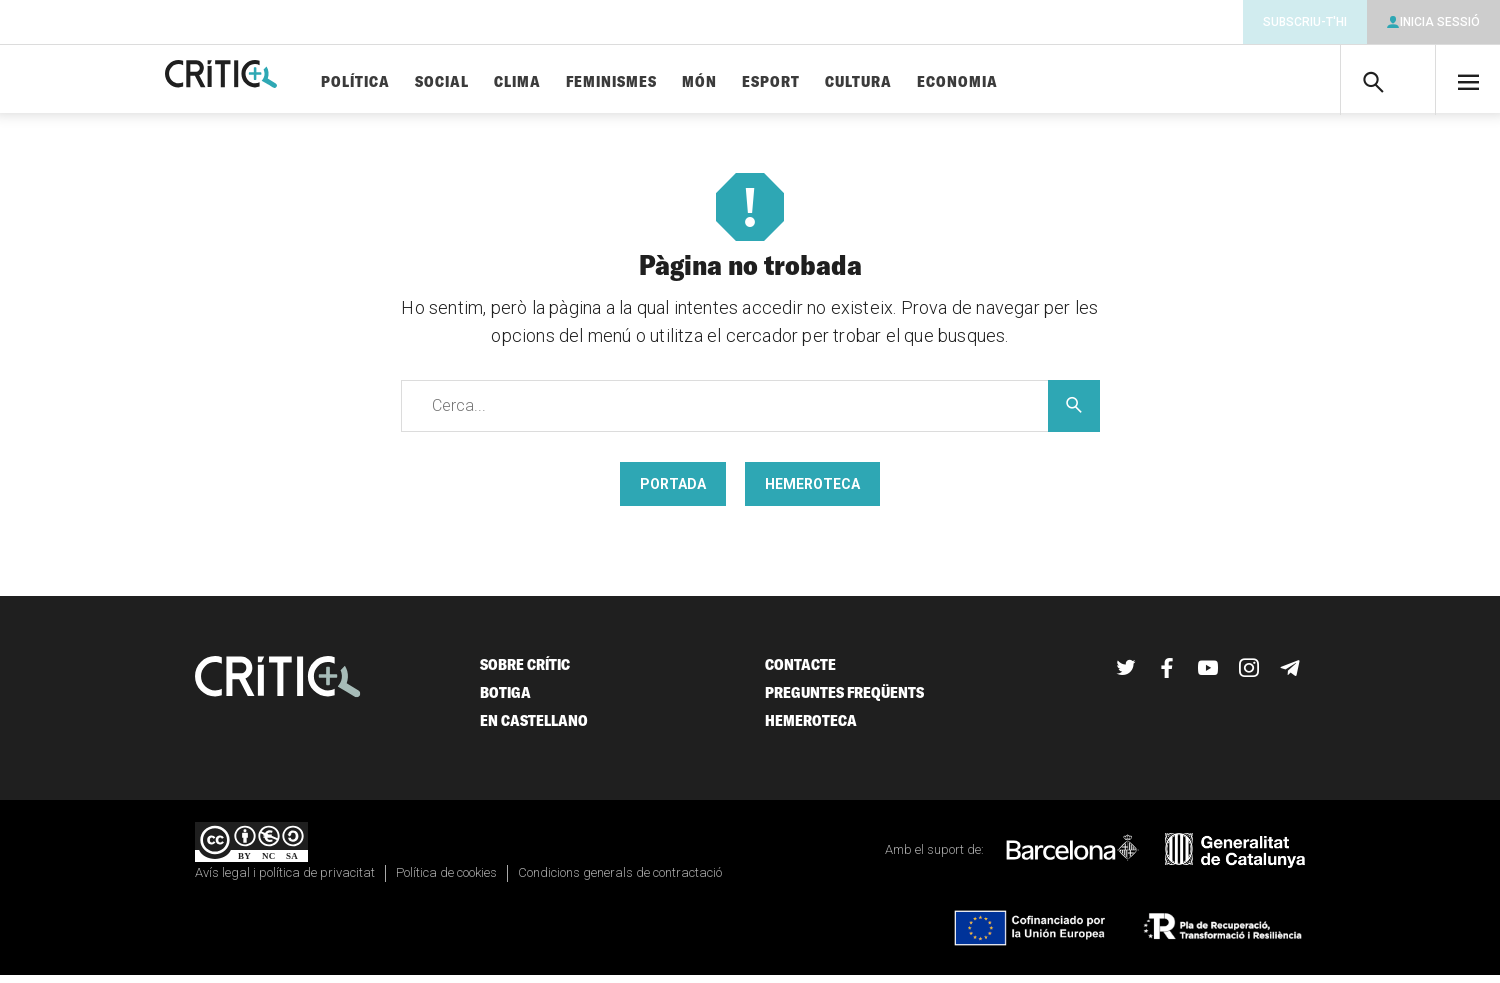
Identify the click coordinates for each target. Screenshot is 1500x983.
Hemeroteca (812, 492)
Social (503, 82)
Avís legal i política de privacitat (285, 880)
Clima (578, 82)
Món (760, 82)
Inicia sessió (1440, 22)
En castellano (534, 728)
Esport (832, 82)
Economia (1018, 82)
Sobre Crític (525, 672)
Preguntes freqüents (844, 700)
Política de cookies (446, 880)
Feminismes (672, 82)
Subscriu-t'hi (1305, 22)
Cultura (919, 82)
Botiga (505, 700)
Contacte (800, 672)
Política (416, 82)
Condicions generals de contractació (620, 880)
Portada (673, 492)
